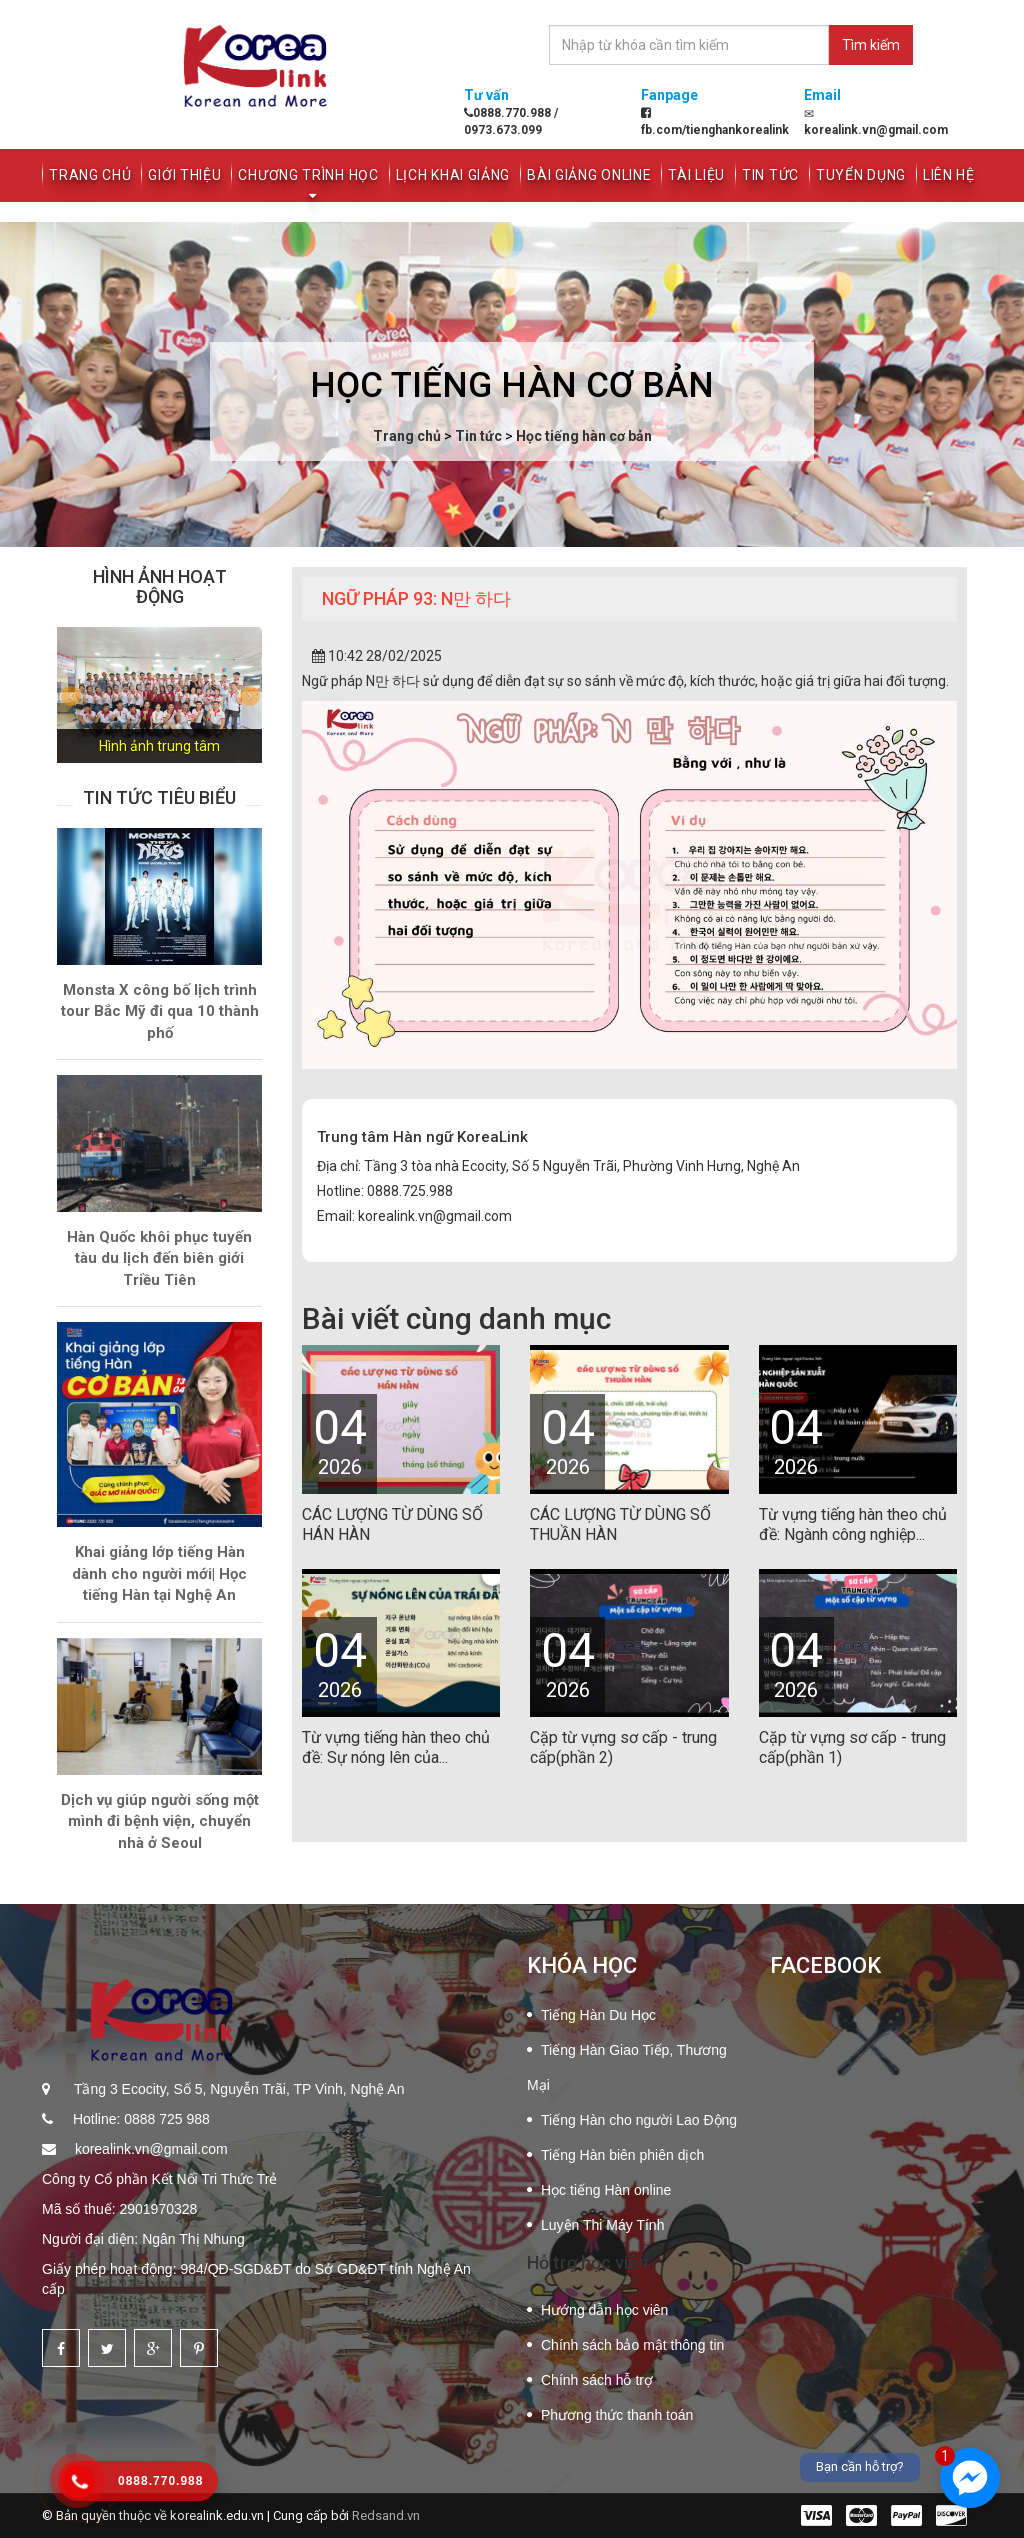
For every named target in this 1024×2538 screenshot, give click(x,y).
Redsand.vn (386, 2515)
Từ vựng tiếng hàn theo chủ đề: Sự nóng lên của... (396, 1747)
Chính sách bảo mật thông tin (632, 2345)
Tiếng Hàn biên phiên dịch (622, 2155)
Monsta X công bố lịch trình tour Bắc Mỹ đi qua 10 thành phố (160, 1011)
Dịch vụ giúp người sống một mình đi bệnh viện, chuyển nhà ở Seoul (160, 1821)
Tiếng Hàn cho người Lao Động (639, 2120)
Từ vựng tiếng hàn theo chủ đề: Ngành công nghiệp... (853, 1524)
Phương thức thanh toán (617, 2415)
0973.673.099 (503, 130)
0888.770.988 (509, 113)
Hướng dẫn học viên (604, 2310)
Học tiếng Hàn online (606, 2190)
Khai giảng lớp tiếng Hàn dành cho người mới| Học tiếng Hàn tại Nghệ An (159, 1573)
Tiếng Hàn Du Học (598, 2015)
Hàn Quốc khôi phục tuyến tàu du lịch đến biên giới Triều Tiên (159, 1258)
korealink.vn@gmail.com (149, 2149)
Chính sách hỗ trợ (597, 2380)
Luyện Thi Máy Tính (602, 2225)
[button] (72, 695)
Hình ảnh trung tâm (159, 746)
